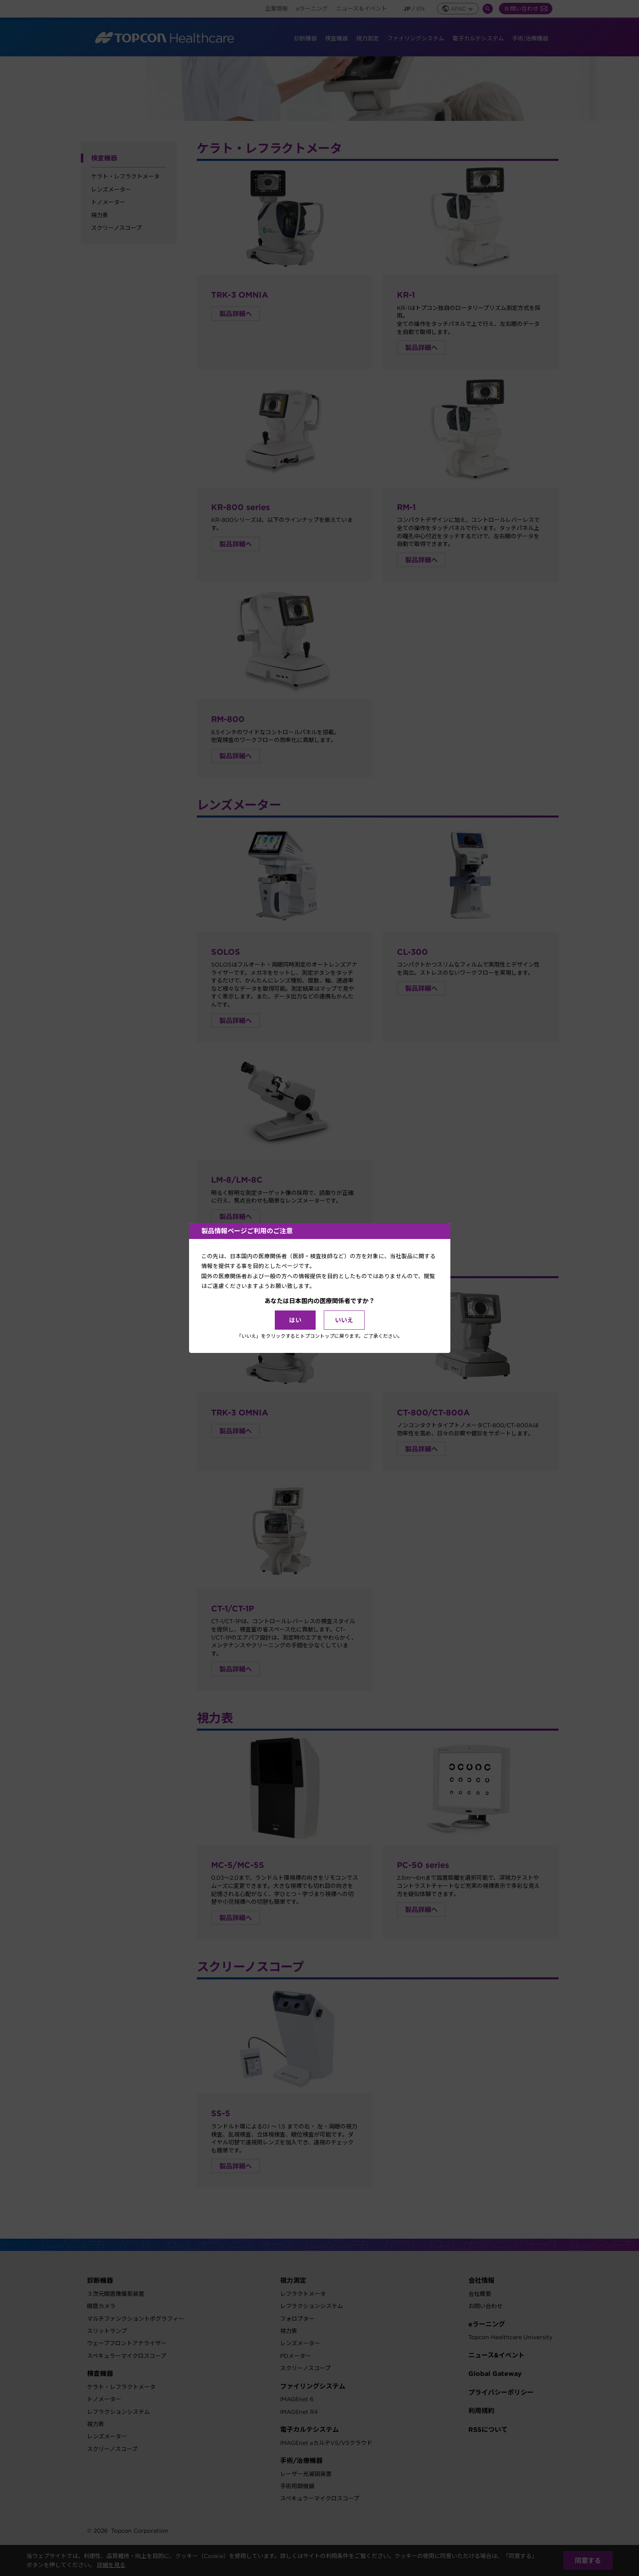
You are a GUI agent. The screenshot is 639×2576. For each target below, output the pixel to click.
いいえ (344, 1320)
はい (295, 1320)
